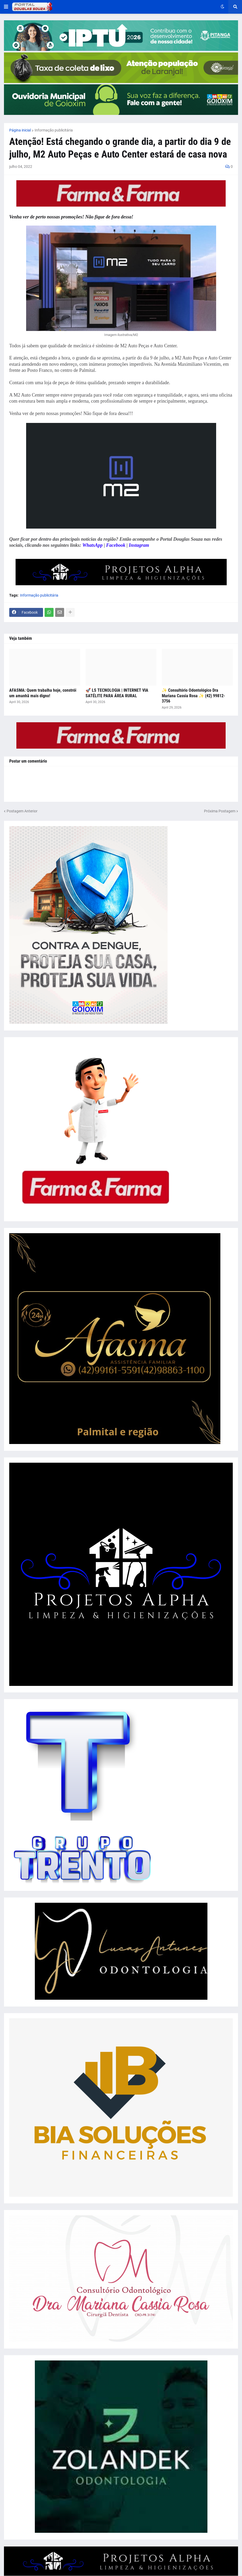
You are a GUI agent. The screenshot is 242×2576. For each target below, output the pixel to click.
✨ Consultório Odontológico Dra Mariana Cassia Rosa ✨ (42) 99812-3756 (193, 696)
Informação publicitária (54, 130)
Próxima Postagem (219, 811)
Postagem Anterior (22, 811)
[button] (6, 6)
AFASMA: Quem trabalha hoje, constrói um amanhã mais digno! (42, 693)
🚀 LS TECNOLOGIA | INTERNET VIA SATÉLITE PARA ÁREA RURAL (117, 693)
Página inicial (20, 130)
